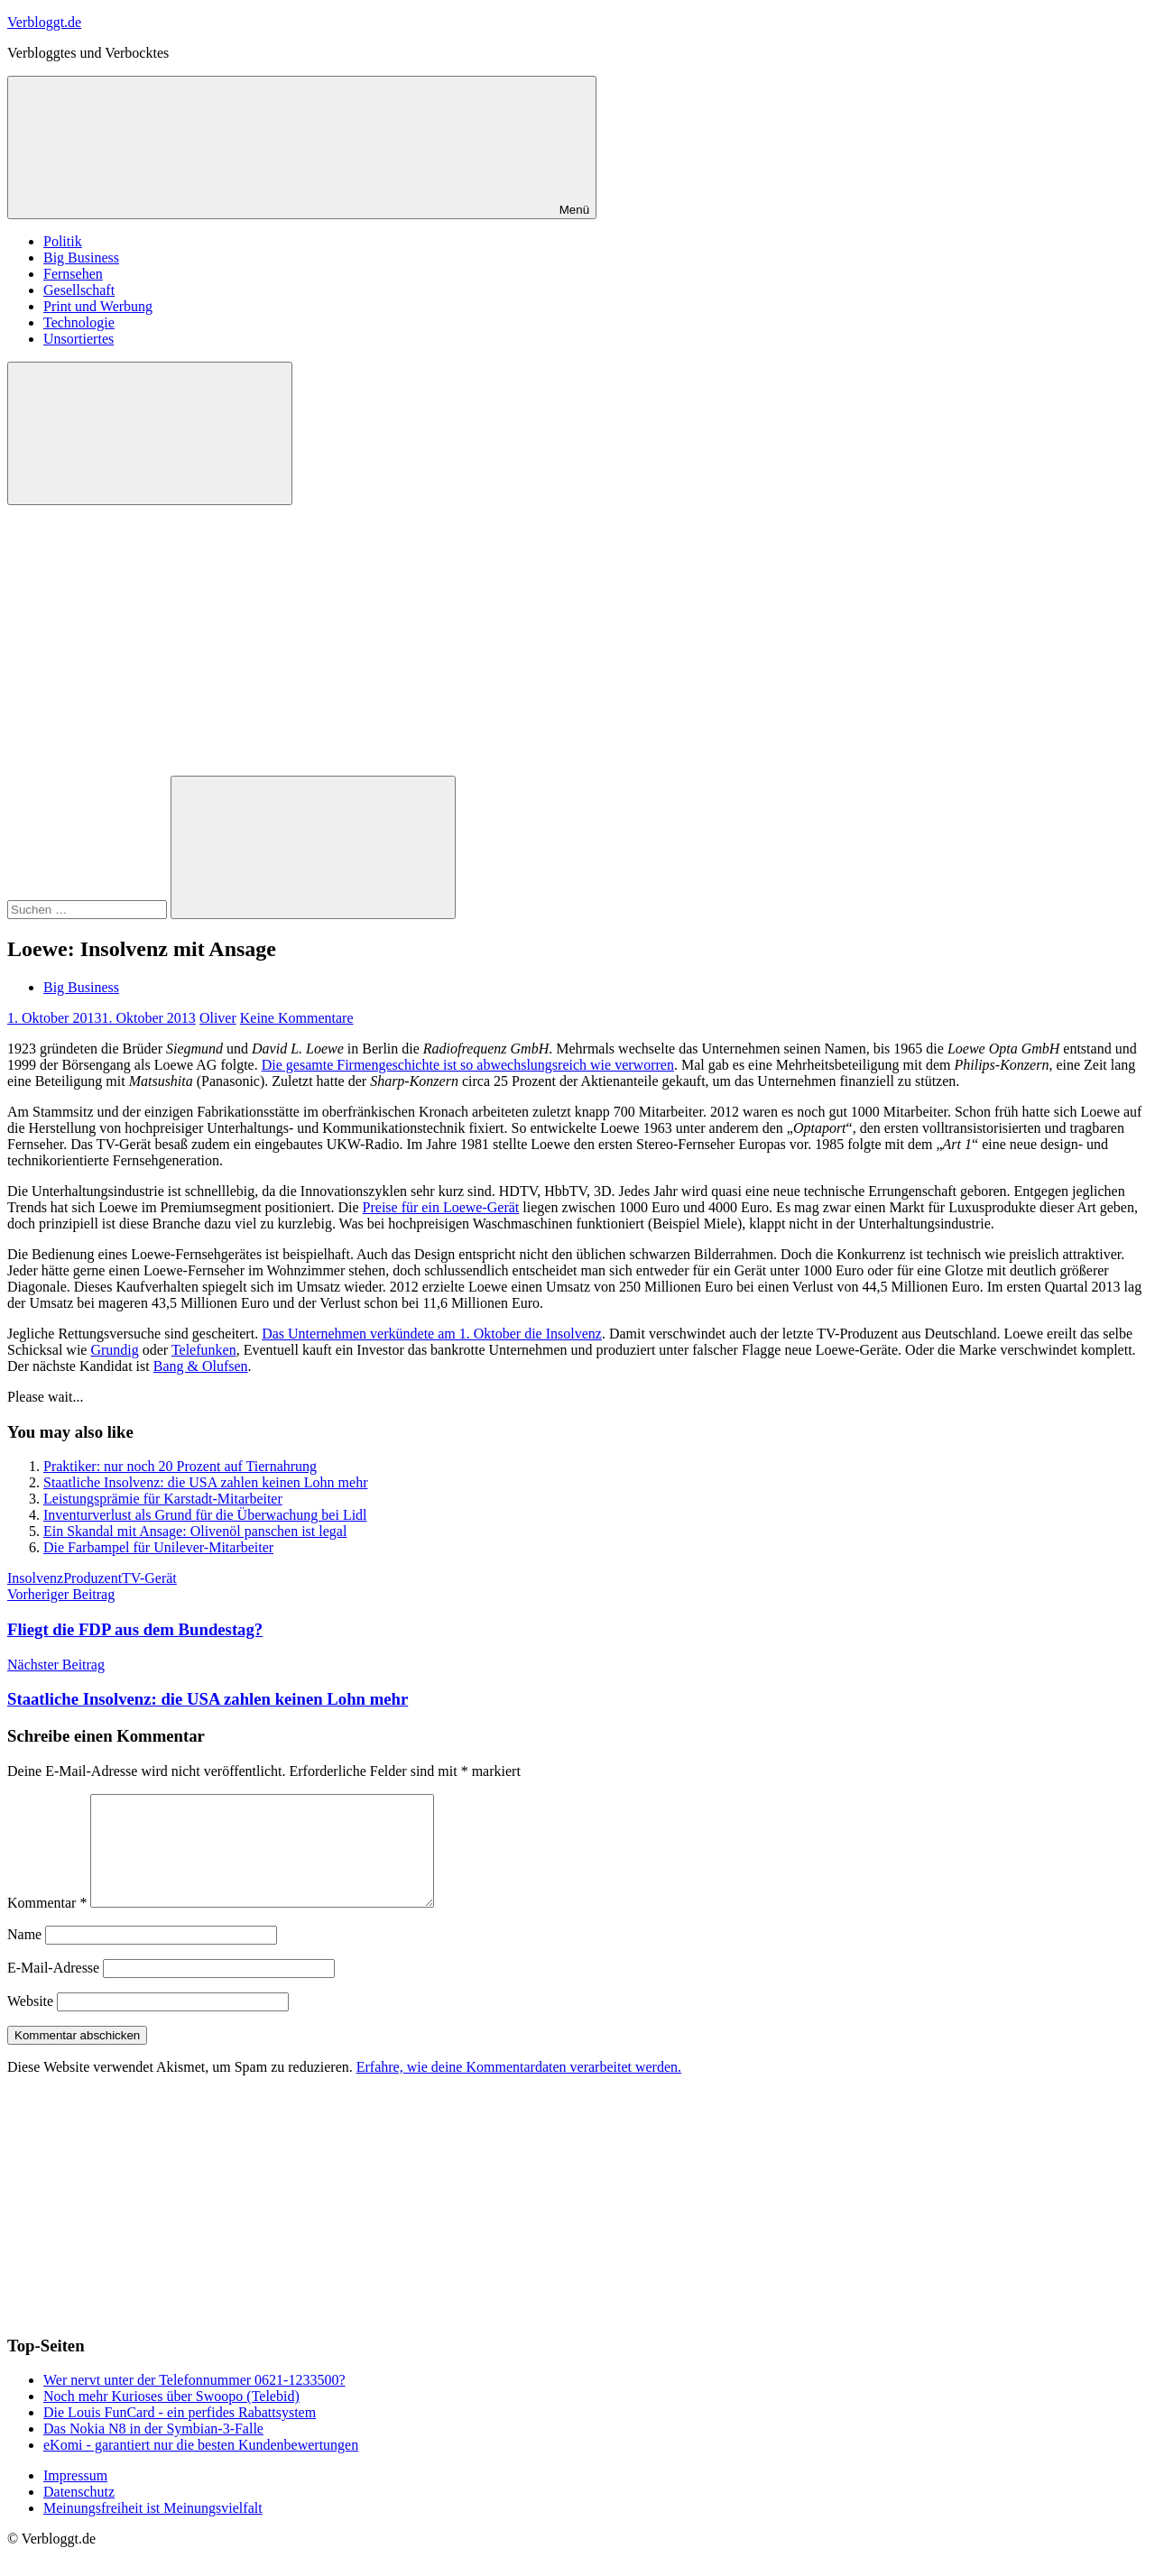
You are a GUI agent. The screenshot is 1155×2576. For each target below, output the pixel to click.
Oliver (217, 1018)
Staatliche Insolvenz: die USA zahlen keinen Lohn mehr (205, 1482)
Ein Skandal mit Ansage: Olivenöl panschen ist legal (194, 1531)
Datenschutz (79, 2513)
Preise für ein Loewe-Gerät (441, 1207)
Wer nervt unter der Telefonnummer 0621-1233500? (194, 2401)
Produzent (92, 1578)
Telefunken (203, 1349)
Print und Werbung (97, 306)
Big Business (81, 257)
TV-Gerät (149, 1578)
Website (30, 2022)
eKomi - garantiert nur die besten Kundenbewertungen (200, 2466)
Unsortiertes (78, 338)
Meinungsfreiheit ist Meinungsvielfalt (153, 2529)
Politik (62, 241)
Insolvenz (35, 1578)
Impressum (75, 2497)
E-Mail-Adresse (53, 1989)
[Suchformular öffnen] (149, 433)
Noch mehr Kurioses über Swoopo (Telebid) (171, 2417)
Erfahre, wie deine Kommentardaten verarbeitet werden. (518, 2088)
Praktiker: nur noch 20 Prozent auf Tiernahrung (180, 1466)
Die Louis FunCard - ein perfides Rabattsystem (179, 2434)
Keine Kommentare (297, 1018)
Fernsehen (73, 273)
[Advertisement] (577, 640)
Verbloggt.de (44, 22)
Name (24, 1956)
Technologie (79, 322)
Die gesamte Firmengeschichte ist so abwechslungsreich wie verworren (468, 1064)
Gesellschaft (79, 290)
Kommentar (47, 1924)
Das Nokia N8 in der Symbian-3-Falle (153, 2450)
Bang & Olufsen (200, 1366)
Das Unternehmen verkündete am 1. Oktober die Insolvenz (432, 1333)
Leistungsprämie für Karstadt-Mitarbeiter (162, 1498)
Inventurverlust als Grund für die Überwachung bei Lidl (205, 1515)
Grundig (114, 1349)
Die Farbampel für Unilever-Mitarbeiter (158, 1547)
